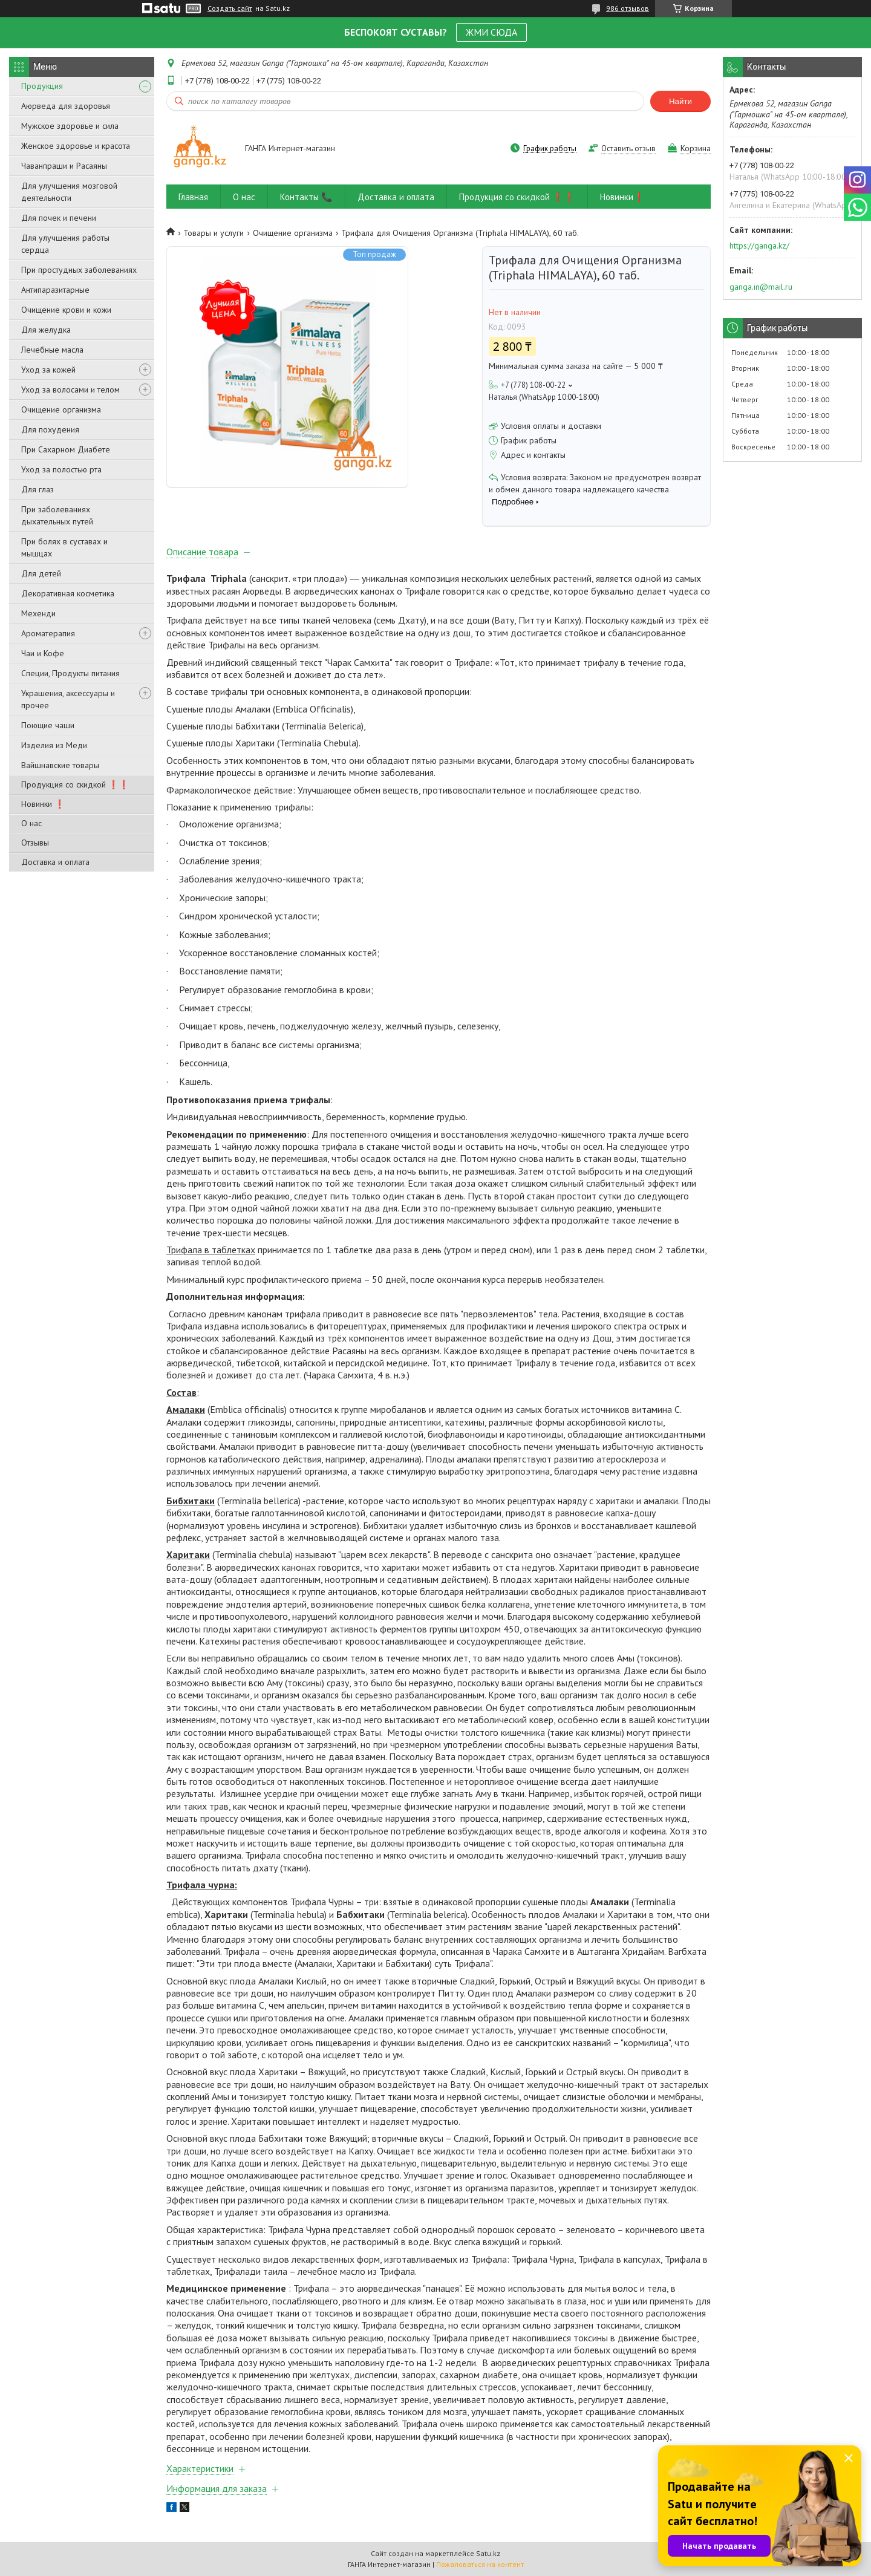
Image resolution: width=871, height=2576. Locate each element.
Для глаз (37, 489)
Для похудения (50, 429)
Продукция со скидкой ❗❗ (75, 784)
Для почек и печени (58, 217)
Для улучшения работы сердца (65, 243)
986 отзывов (627, 8)
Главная (193, 196)
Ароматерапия (48, 633)
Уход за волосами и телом (70, 389)
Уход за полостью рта (61, 469)
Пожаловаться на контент (480, 2564)
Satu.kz (488, 2553)
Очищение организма (61, 409)
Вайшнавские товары (60, 765)
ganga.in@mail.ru (760, 286)
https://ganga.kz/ (759, 245)
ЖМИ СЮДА (491, 32)
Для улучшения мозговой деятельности (69, 191)
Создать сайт (229, 8)
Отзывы (35, 842)
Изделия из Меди (54, 745)
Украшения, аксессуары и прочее (68, 699)
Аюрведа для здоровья (65, 105)
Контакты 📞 (306, 196)
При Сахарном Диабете (65, 449)
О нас (31, 823)
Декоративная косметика (67, 593)
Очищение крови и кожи (66, 309)
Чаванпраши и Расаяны (64, 165)
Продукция (42, 85)
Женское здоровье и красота (75, 145)
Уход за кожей (48, 369)
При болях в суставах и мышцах (64, 547)
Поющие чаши (47, 725)
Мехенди (38, 613)
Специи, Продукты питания (70, 673)
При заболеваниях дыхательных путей (57, 515)
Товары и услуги (213, 232)
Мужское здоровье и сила (70, 125)
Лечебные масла (52, 349)
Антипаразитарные (55, 289)
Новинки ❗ (43, 803)
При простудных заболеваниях (79, 269)
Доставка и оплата (55, 861)
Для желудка (46, 329)
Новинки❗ (622, 196)
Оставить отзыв (628, 148)
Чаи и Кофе (42, 653)
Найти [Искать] (680, 101)
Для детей (41, 573)
